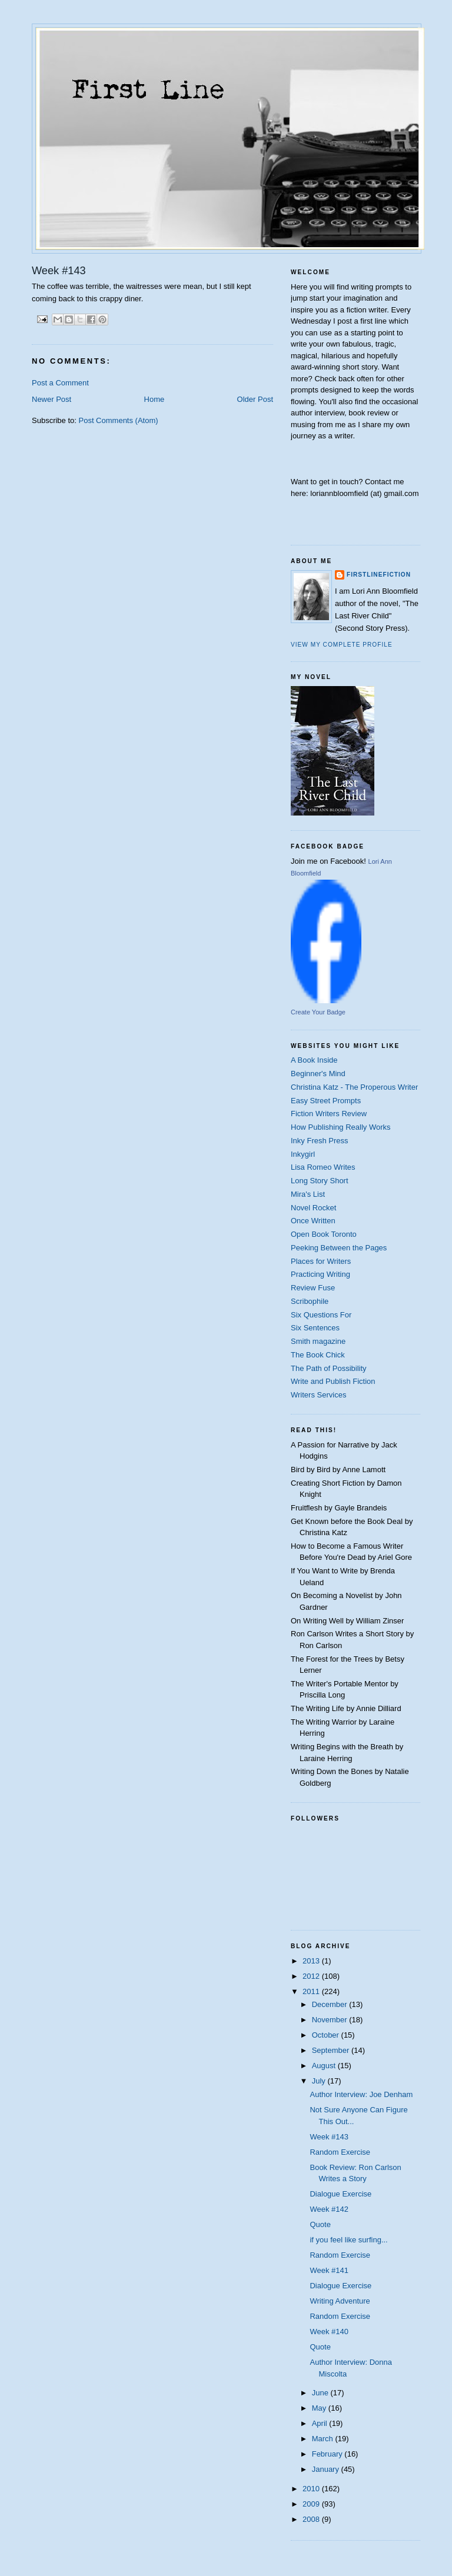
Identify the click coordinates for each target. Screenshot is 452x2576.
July (320, 2080)
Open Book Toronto (324, 1234)
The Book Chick (318, 1354)
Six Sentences (315, 1327)
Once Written (313, 1220)
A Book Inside (314, 1060)
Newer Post (51, 399)
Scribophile (309, 1301)
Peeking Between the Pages (339, 1247)
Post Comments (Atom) (118, 420)
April (321, 2423)
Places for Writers (321, 1261)
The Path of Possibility (329, 1368)
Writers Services (318, 1394)
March (323, 2438)
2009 (312, 2504)
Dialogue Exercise (340, 2193)
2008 (312, 2519)
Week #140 (329, 2331)
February (328, 2453)
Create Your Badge (318, 1012)
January (326, 2469)
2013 (312, 1960)
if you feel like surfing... (348, 2239)
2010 (312, 2488)
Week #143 (329, 2136)
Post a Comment (60, 382)
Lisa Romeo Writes (323, 1167)
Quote (320, 2224)
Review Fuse (313, 1287)
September (331, 2050)
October (326, 2035)
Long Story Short (319, 1180)
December (331, 2004)
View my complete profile (342, 644)
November (331, 2019)
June (321, 2392)
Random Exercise (340, 2152)
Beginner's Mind (318, 1073)
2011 (312, 1991)
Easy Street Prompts (326, 1100)
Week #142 (329, 2209)
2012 (312, 1976)
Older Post (255, 399)
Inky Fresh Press (319, 1140)
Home (154, 399)
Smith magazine (318, 1341)
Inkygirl (303, 1154)
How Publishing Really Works (341, 1127)
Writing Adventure (340, 2301)
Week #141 (329, 2270)
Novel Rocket (313, 1207)
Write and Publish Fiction (333, 1381)
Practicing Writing (320, 1274)
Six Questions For (321, 1314)
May (320, 2408)
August (325, 2065)
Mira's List (308, 1194)
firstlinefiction (379, 574)
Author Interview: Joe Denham (361, 2094)
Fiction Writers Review (329, 1113)
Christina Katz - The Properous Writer (354, 1087)
